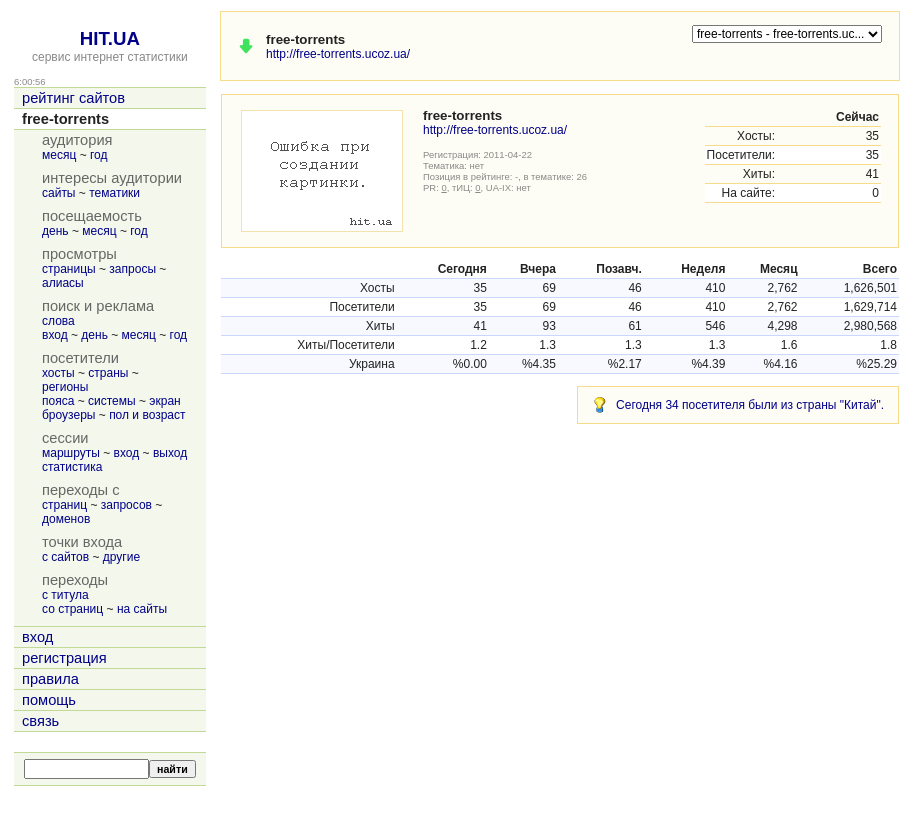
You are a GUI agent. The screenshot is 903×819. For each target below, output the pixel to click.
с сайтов (65, 557)
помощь (49, 700)
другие (121, 557)
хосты (58, 373)
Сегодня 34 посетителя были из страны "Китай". (750, 405)
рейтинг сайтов (73, 98)
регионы (65, 387)
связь (40, 721)
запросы (132, 269)
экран (164, 401)
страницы (69, 269)
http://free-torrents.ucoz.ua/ (338, 54)
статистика (72, 467)
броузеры (68, 415)
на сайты (142, 609)
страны (108, 373)
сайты (59, 193)
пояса (58, 401)
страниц (64, 505)
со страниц (72, 609)
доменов (66, 519)
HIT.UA (110, 38)
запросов (126, 505)
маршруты (71, 453)
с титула (65, 595)
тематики (114, 193)
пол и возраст (147, 415)
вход (55, 335)
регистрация (64, 658)
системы (112, 401)
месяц (59, 155)
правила (50, 679)
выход (170, 453)
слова (58, 321)
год (99, 155)
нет (477, 165)
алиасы (63, 283)
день (55, 231)
